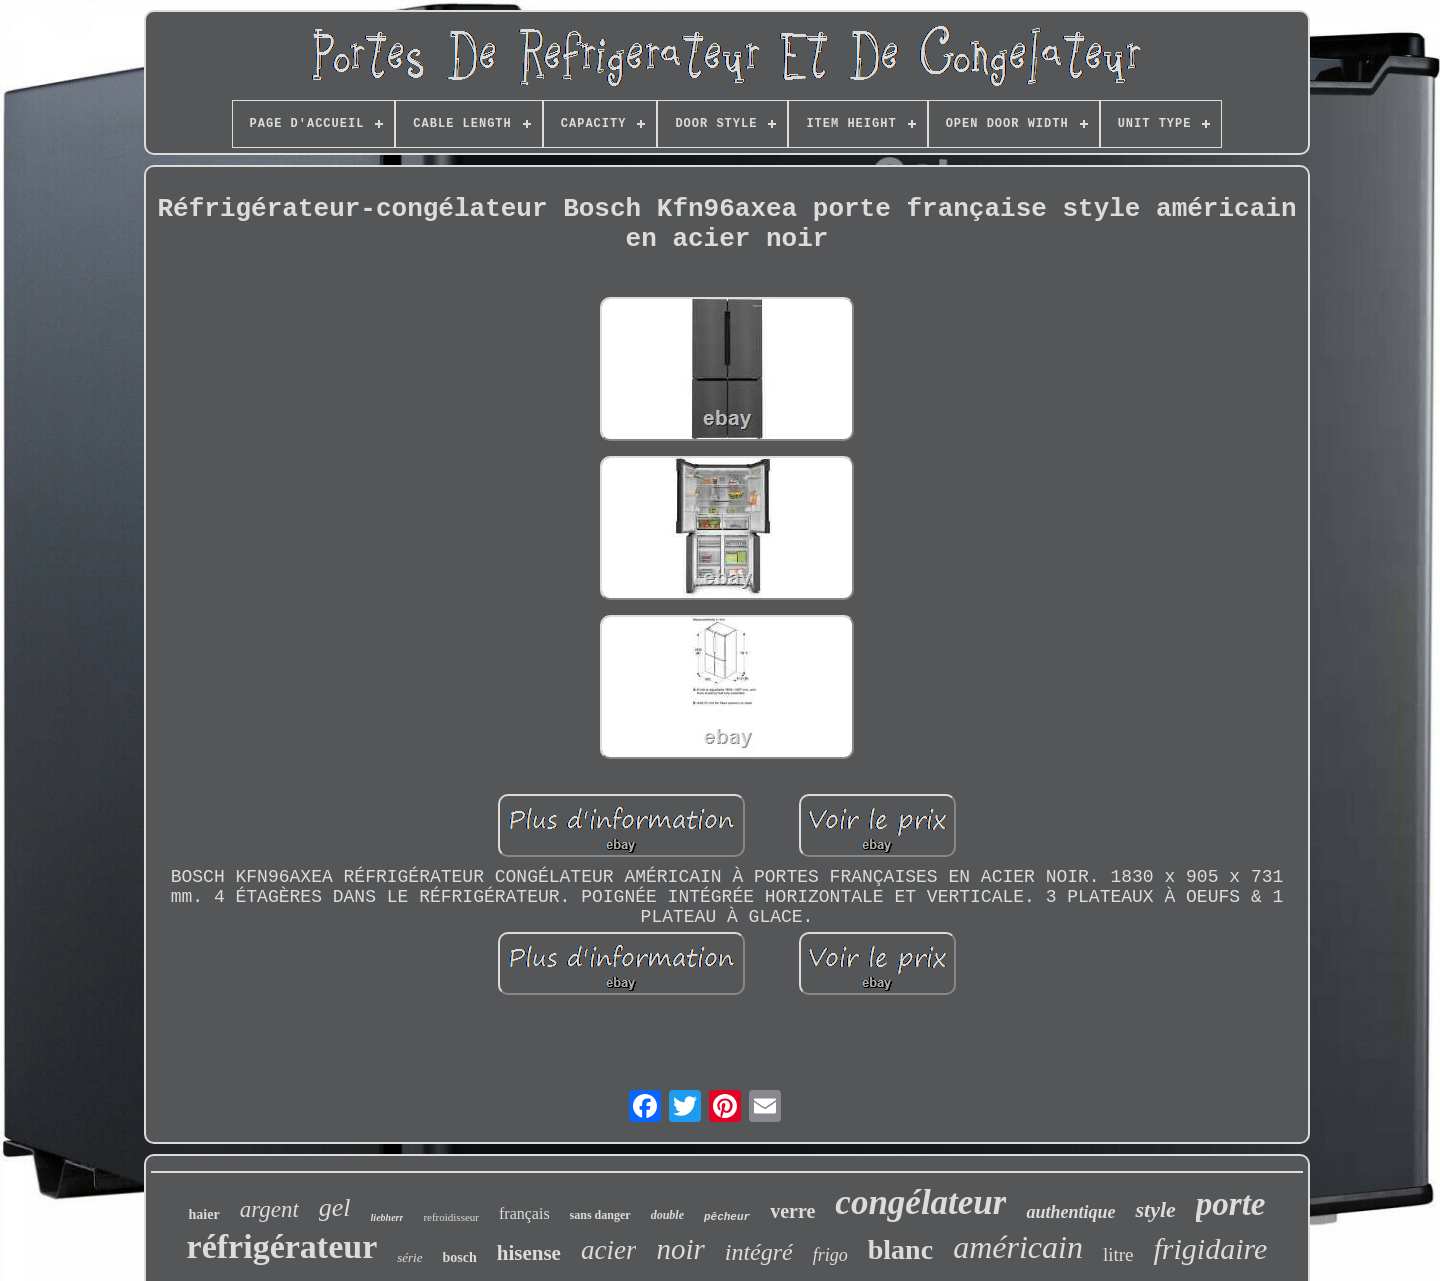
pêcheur (727, 1217)
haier (204, 1214)
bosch (460, 1257)
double (667, 1215)
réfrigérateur (282, 1246)
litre (1118, 1254)
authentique (1070, 1212)
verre (792, 1211)
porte (1231, 1204)
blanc (900, 1249)
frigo (830, 1255)
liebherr (387, 1217)
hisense (529, 1253)
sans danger (600, 1215)
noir (680, 1249)
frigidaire (1210, 1248)
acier (608, 1250)
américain (1018, 1247)
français (524, 1213)
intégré (759, 1252)
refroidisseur (451, 1217)
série (409, 1257)
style (1155, 1209)
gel (335, 1207)
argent (269, 1209)
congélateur (920, 1202)
